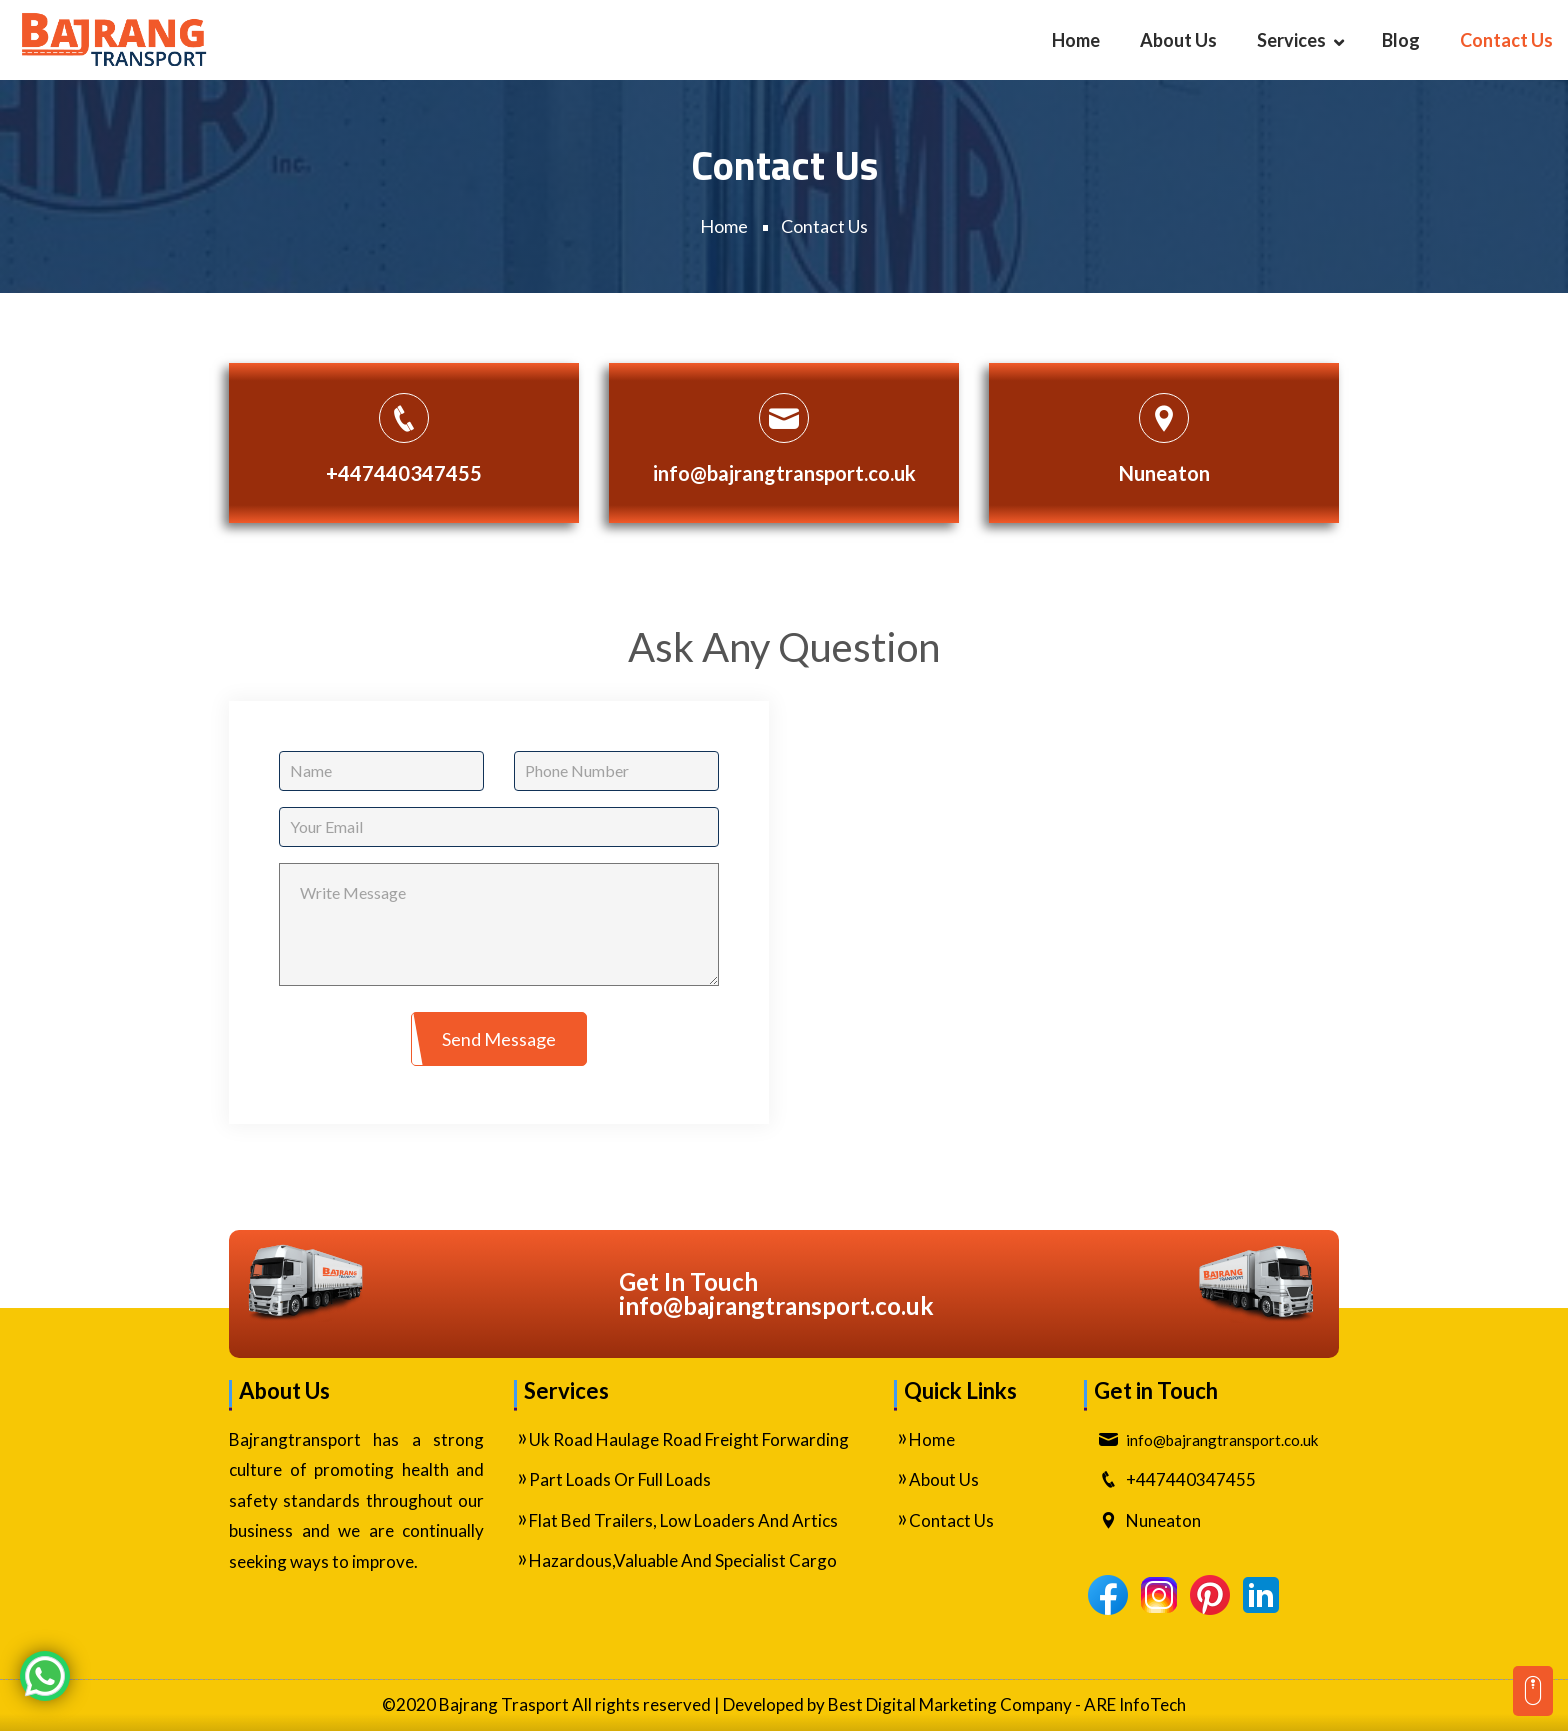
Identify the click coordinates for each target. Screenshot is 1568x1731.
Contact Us (1506, 40)
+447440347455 (404, 473)
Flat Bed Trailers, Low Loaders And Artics (683, 1520)
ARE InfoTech (1135, 1704)
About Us (1178, 40)
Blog (1401, 40)
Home (1076, 40)
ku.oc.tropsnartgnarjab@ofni (776, 1305)
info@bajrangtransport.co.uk (784, 473)
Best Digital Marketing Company (950, 1704)
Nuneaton (1164, 473)
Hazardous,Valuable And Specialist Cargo (683, 1560)
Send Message (499, 1039)
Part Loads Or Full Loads (620, 1479)
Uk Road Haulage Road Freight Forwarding (689, 1439)
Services (1291, 40)
